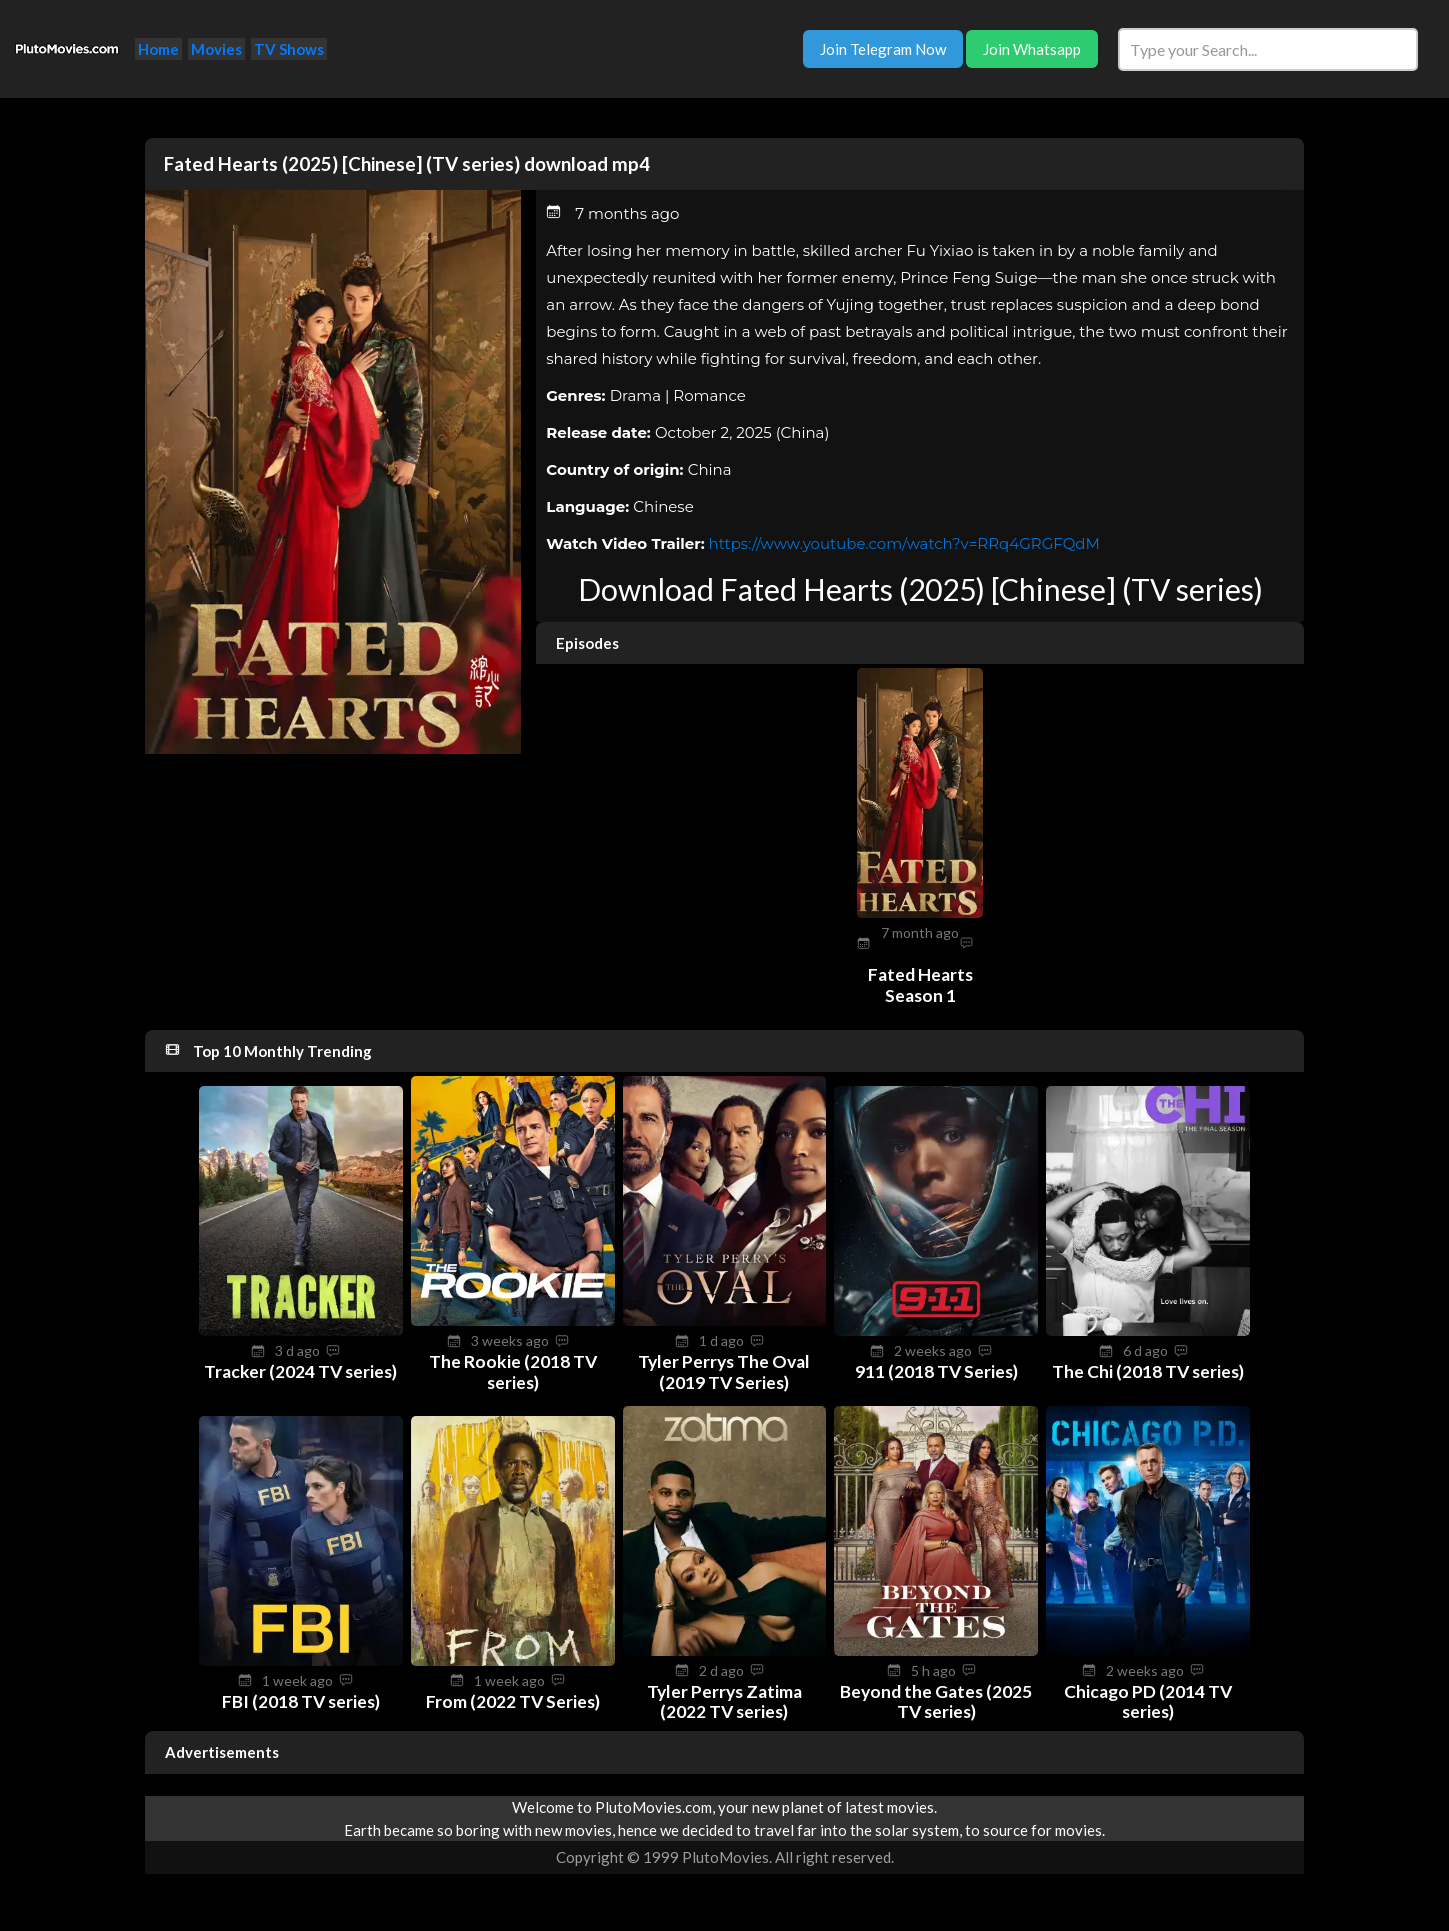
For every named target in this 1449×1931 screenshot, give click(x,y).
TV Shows (289, 49)
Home (158, 49)
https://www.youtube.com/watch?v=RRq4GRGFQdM (904, 543)
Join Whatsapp (1032, 49)
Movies (216, 49)
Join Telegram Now (883, 49)
